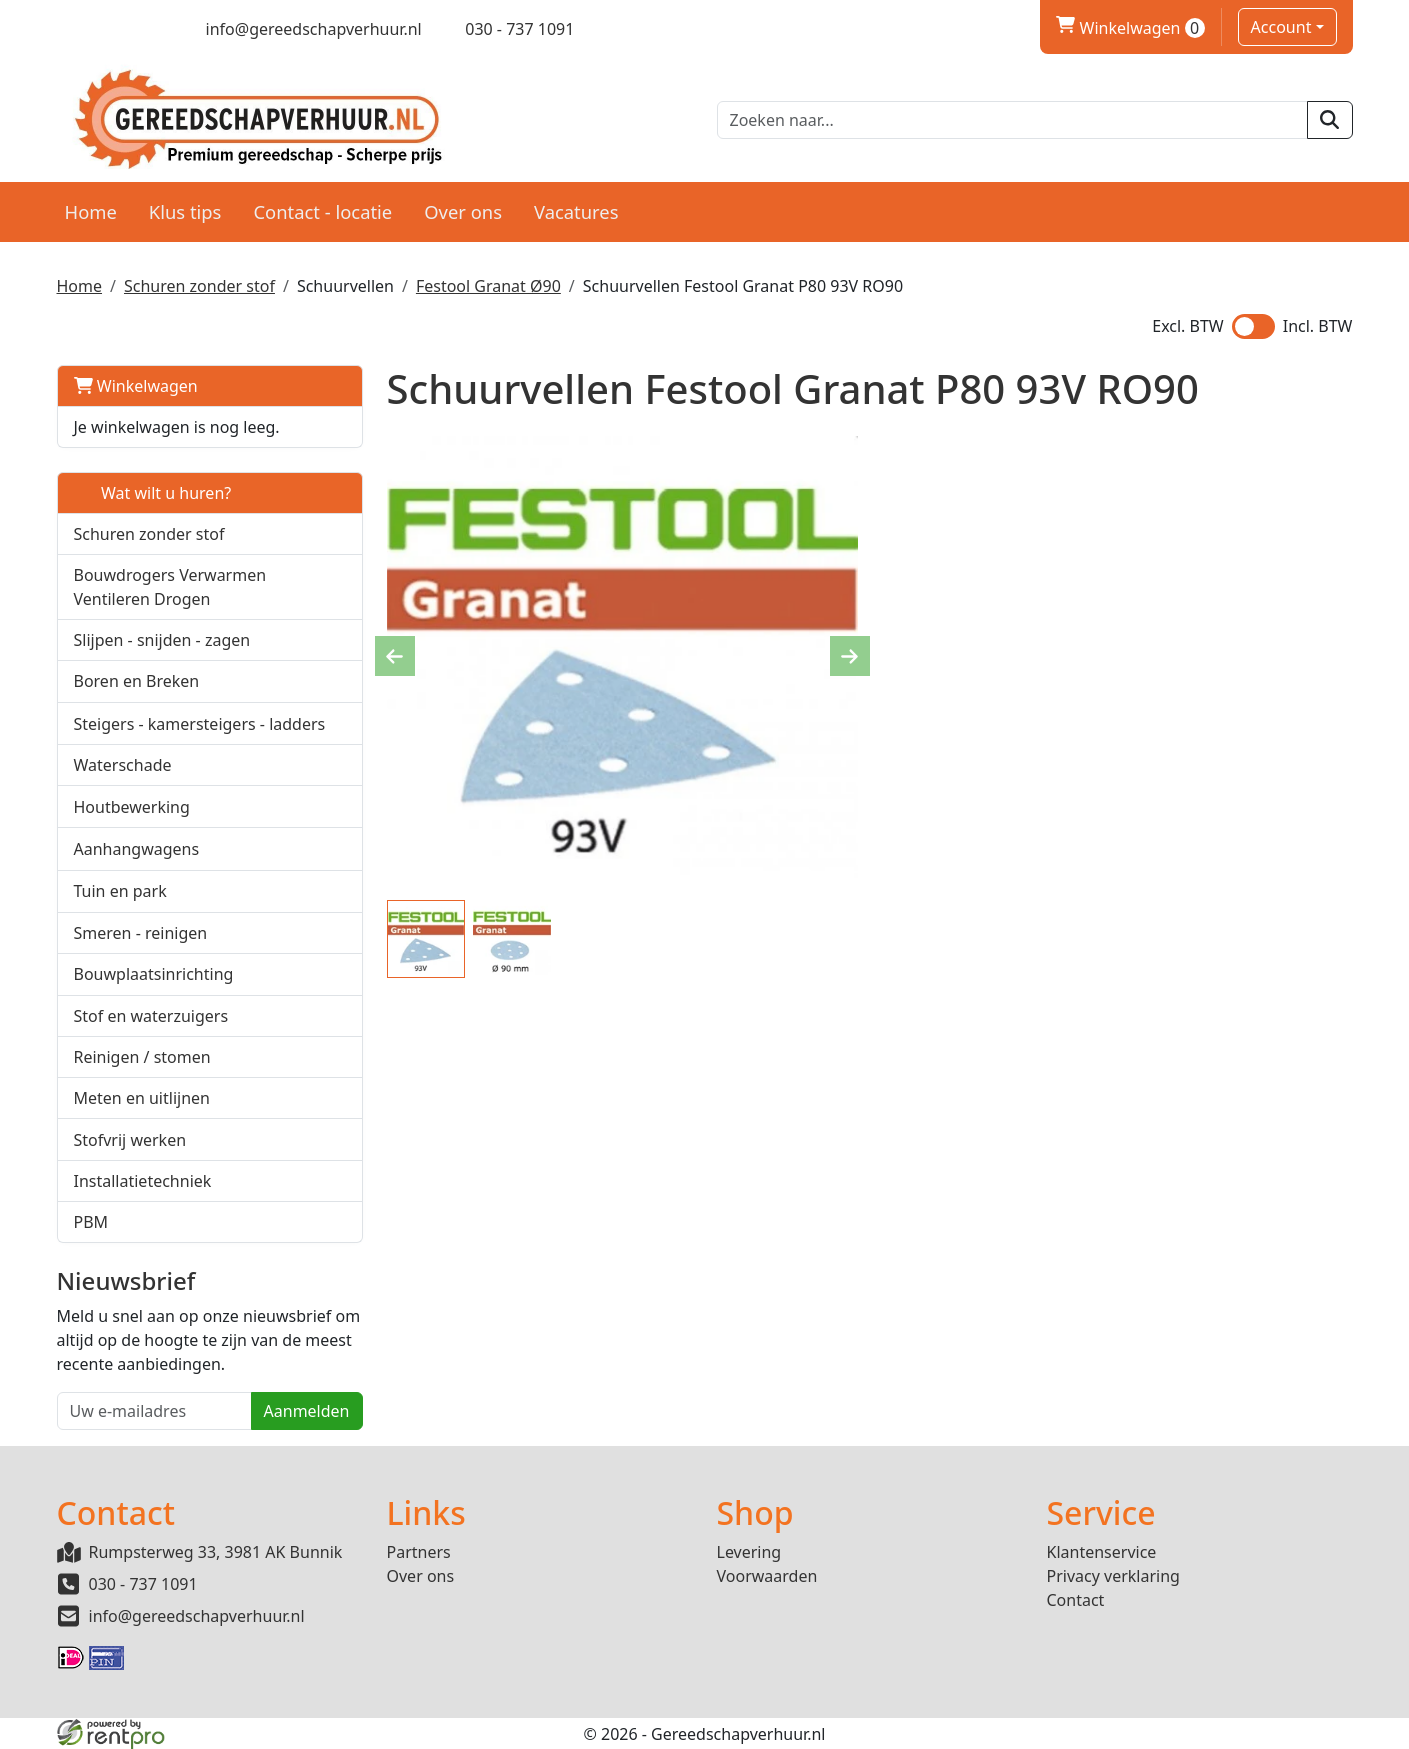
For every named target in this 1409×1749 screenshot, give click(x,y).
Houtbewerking (132, 807)
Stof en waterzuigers (151, 1016)
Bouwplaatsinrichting (154, 974)
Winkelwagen (136, 386)
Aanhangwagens (137, 849)
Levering (749, 1552)
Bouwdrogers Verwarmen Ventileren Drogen (170, 587)
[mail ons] (300, 29)
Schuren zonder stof (199, 286)
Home (91, 211)
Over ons (463, 211)
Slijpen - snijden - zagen (162, 640)
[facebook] (66, 29)
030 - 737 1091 (143, 1584)
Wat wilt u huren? (153, 493)
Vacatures (576, 211)
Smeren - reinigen (141, 933)
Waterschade (123, 765)
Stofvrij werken (130, 1140)
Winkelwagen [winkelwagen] (1130, 28)
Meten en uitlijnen (142, 1098)
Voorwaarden (767, 1576)
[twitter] (101, 29)
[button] (335, 586)
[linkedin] (136, 29)
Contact (1076, 1600)
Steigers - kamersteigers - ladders (200, 724)
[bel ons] (506, 29)
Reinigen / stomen (142, 1057)
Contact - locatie (322, 211)
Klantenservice (1102, 1552)
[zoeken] (1329, 120)
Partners (419, 1552)
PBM (91, 1222)
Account (1281, 27)
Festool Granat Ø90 (488, 286)
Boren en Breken (137, 681)
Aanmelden (307, 1411)
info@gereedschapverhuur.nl (197, 1616)
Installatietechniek (143, 1181)
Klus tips (185, 211)
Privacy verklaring (1113, 1576)
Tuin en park (120, 891)
